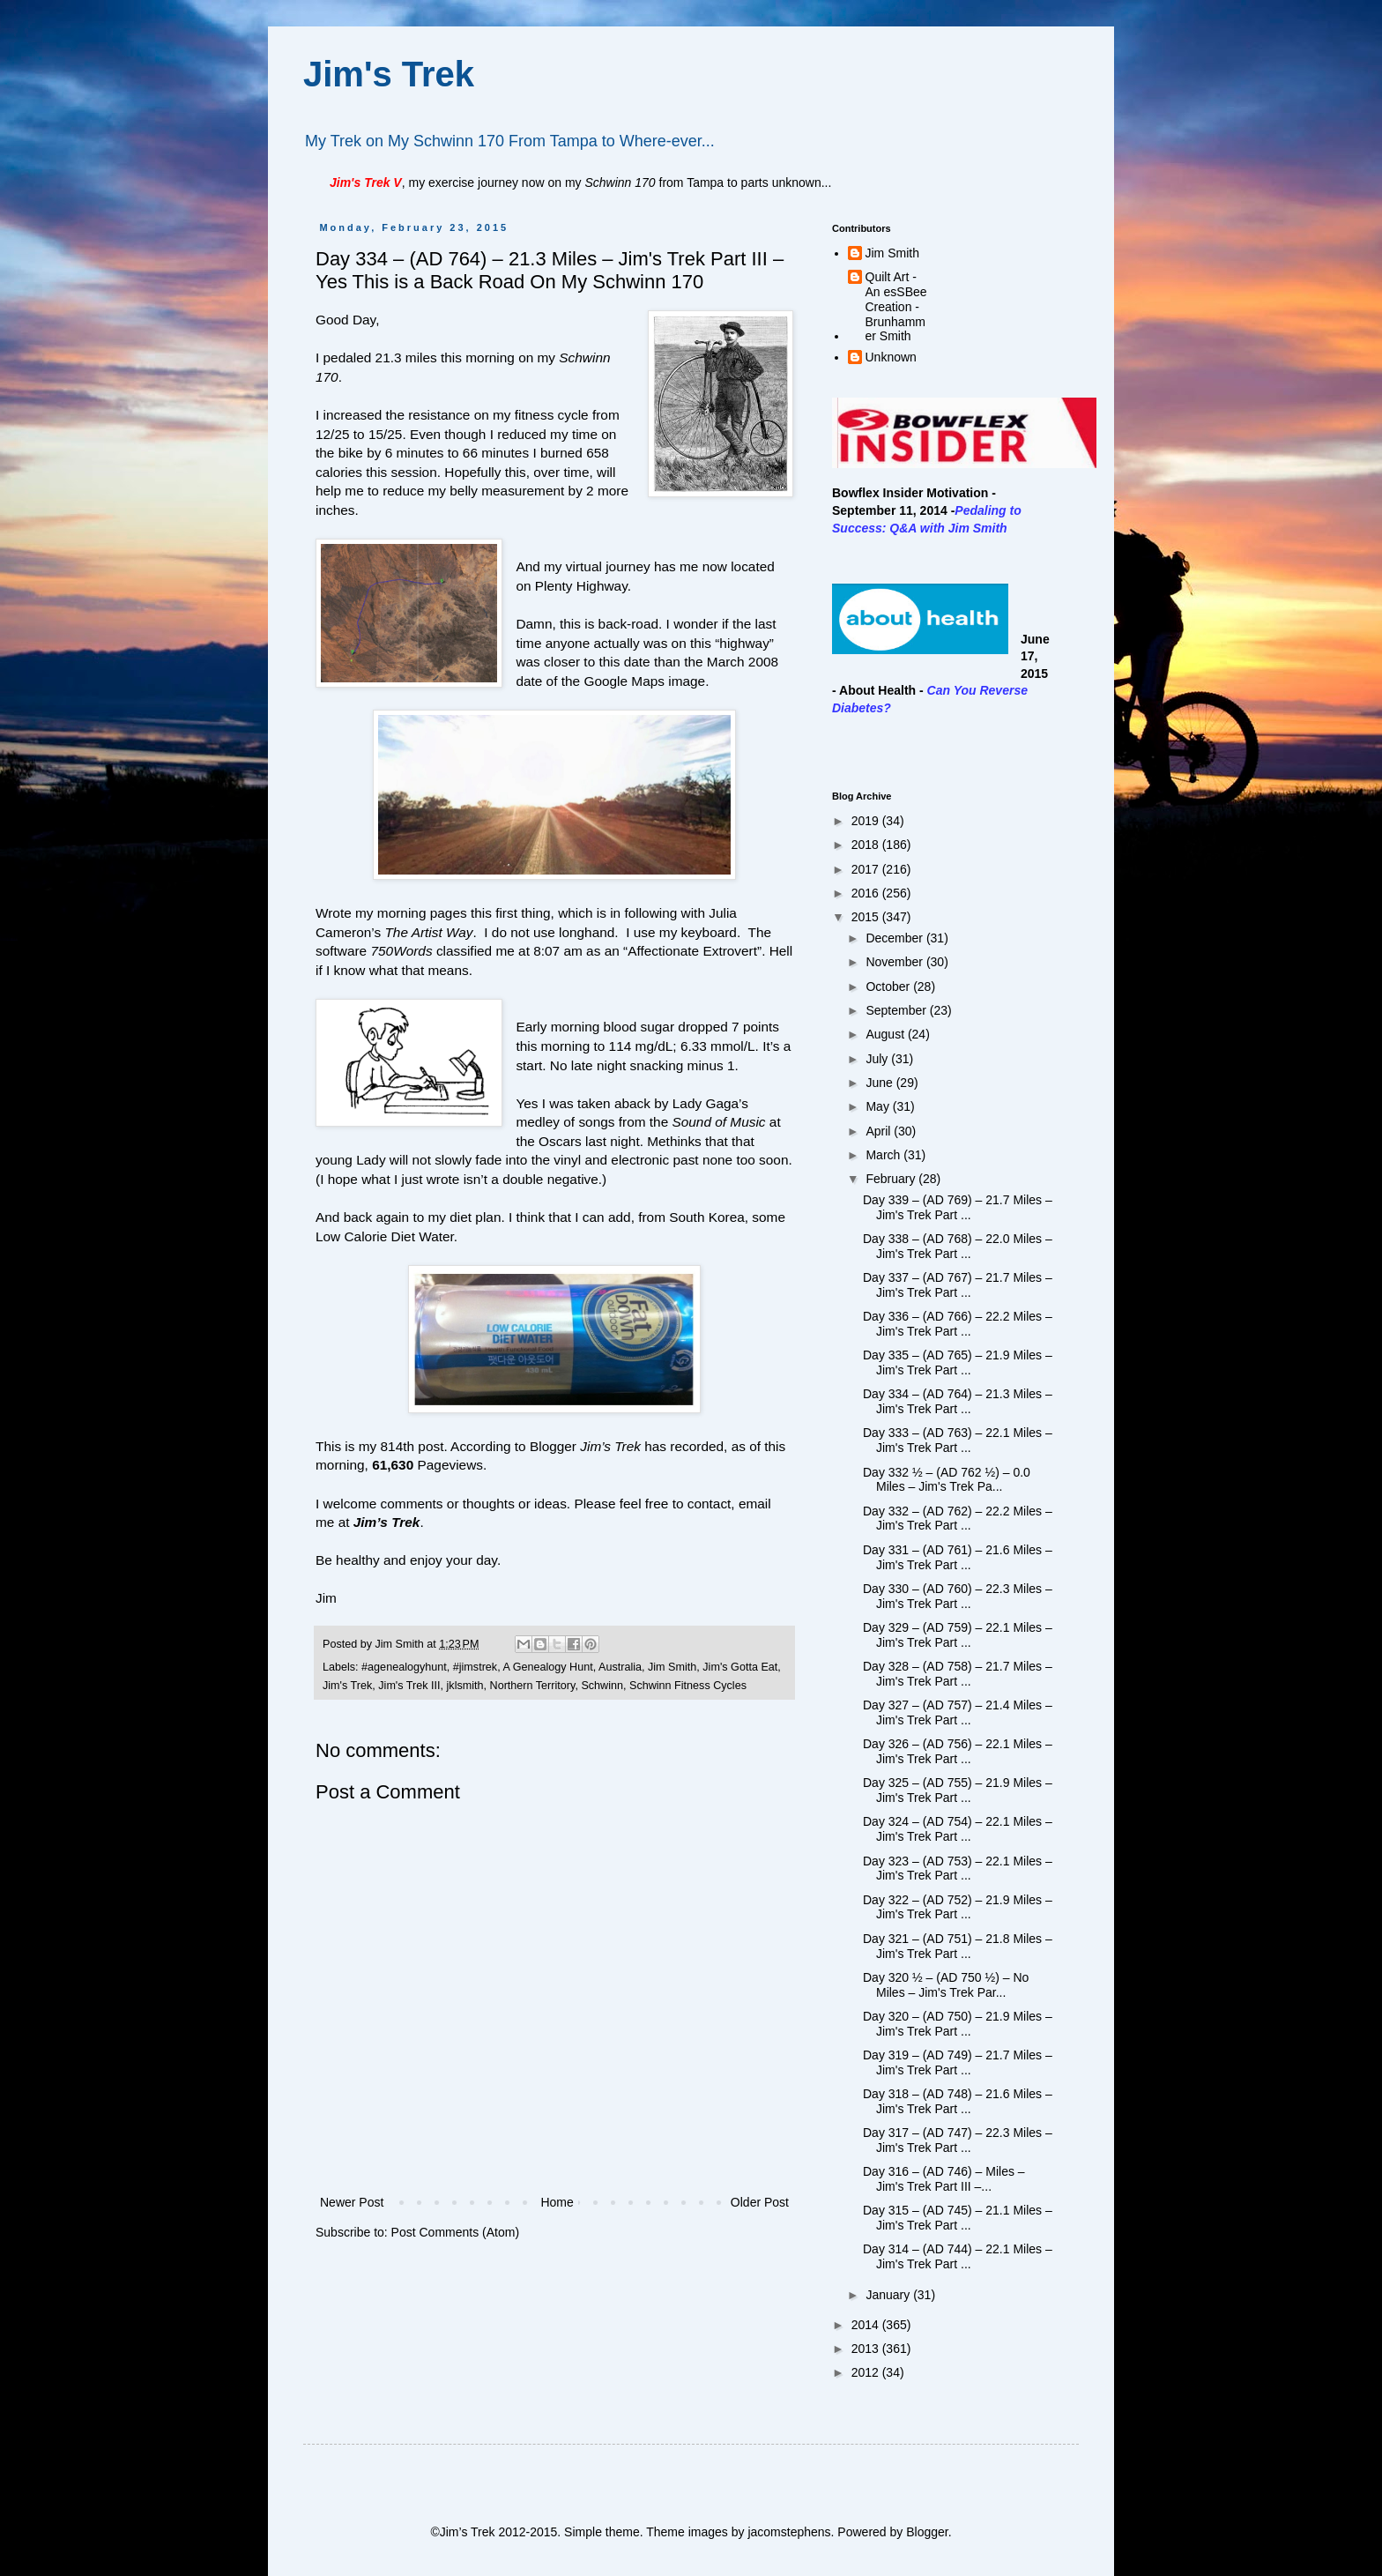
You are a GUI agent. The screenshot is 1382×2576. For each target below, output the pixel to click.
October (889, 986)
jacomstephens (788, 2532)
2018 (866, 845)
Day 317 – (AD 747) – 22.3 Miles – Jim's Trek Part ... (957, 2140)
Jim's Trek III (409, 1685)
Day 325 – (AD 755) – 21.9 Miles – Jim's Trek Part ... (957, 1790)
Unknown (891, 357)
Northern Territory (533, 1685)
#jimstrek (475, 1667)
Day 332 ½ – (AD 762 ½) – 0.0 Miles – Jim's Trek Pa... (946, 1479)
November (895, 962)
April (880, 1131)
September (897, 1010)
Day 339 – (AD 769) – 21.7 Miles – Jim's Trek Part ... (957, 1207)
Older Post (760, 2202)
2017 (866, 869)
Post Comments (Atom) (455, 2232)
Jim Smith (672, 1667)
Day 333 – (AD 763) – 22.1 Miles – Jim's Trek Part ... (957, 1440)
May (879, 1106)
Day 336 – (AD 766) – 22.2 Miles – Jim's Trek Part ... (957, 1323)
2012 (866, 2372)
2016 (866, 893)
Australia (620, 1667)
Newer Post (351, 2202)
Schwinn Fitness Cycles (688, 1685)
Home (556, 2202)
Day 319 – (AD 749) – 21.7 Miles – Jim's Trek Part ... (957, 2062)
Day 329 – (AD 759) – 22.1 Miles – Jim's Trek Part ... (957, 1634)
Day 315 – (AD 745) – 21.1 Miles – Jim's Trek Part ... (957, 2217)
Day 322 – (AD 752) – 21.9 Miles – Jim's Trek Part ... (957, 1907)
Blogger (926, 2532)
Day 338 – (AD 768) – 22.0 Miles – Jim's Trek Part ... (957, 1246)
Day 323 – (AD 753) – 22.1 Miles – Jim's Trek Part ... (957, 1868)
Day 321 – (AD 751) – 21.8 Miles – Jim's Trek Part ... (957, 1946)
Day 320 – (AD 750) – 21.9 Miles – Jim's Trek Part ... (957, 2023)
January (889, 2295)
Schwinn (602, 1685)
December (895, 938)
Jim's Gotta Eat (739, 1667)
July (878, 1059)
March (884, 1155)
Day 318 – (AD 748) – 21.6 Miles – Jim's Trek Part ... (957, 2101)
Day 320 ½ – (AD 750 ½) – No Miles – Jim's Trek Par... (946, 1984)
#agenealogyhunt (404, 1667)
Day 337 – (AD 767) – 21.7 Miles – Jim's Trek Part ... (957, 1284)
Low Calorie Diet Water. (386, 1236)
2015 (866, 917)
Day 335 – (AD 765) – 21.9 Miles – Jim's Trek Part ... (957, 1362)
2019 (866, 821)
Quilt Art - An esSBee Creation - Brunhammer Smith (896, 306)
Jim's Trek (388, 74)
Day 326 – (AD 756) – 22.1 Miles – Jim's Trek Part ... (957, 1751)
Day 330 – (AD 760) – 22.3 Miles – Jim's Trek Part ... (957, 1596)
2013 (866, 2348)
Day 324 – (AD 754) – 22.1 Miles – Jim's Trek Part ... (957, 1828)
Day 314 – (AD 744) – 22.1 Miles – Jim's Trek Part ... (957, 2256)
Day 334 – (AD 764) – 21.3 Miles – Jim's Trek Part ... (957, 1401)
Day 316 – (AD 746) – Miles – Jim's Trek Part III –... (944, 2178)
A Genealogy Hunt (547, 1667)
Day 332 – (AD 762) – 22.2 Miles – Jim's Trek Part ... (957, 1518)
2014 (866, 2325)
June (880, 1083)
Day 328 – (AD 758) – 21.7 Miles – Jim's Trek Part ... (957, 1673)
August (886, 1034)
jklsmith (465, 1685)
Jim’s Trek (386, 1522)
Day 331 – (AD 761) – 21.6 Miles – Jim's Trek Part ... (957, 1557)
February (892, 1179)
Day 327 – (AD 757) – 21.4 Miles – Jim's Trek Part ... (957, 1712)
